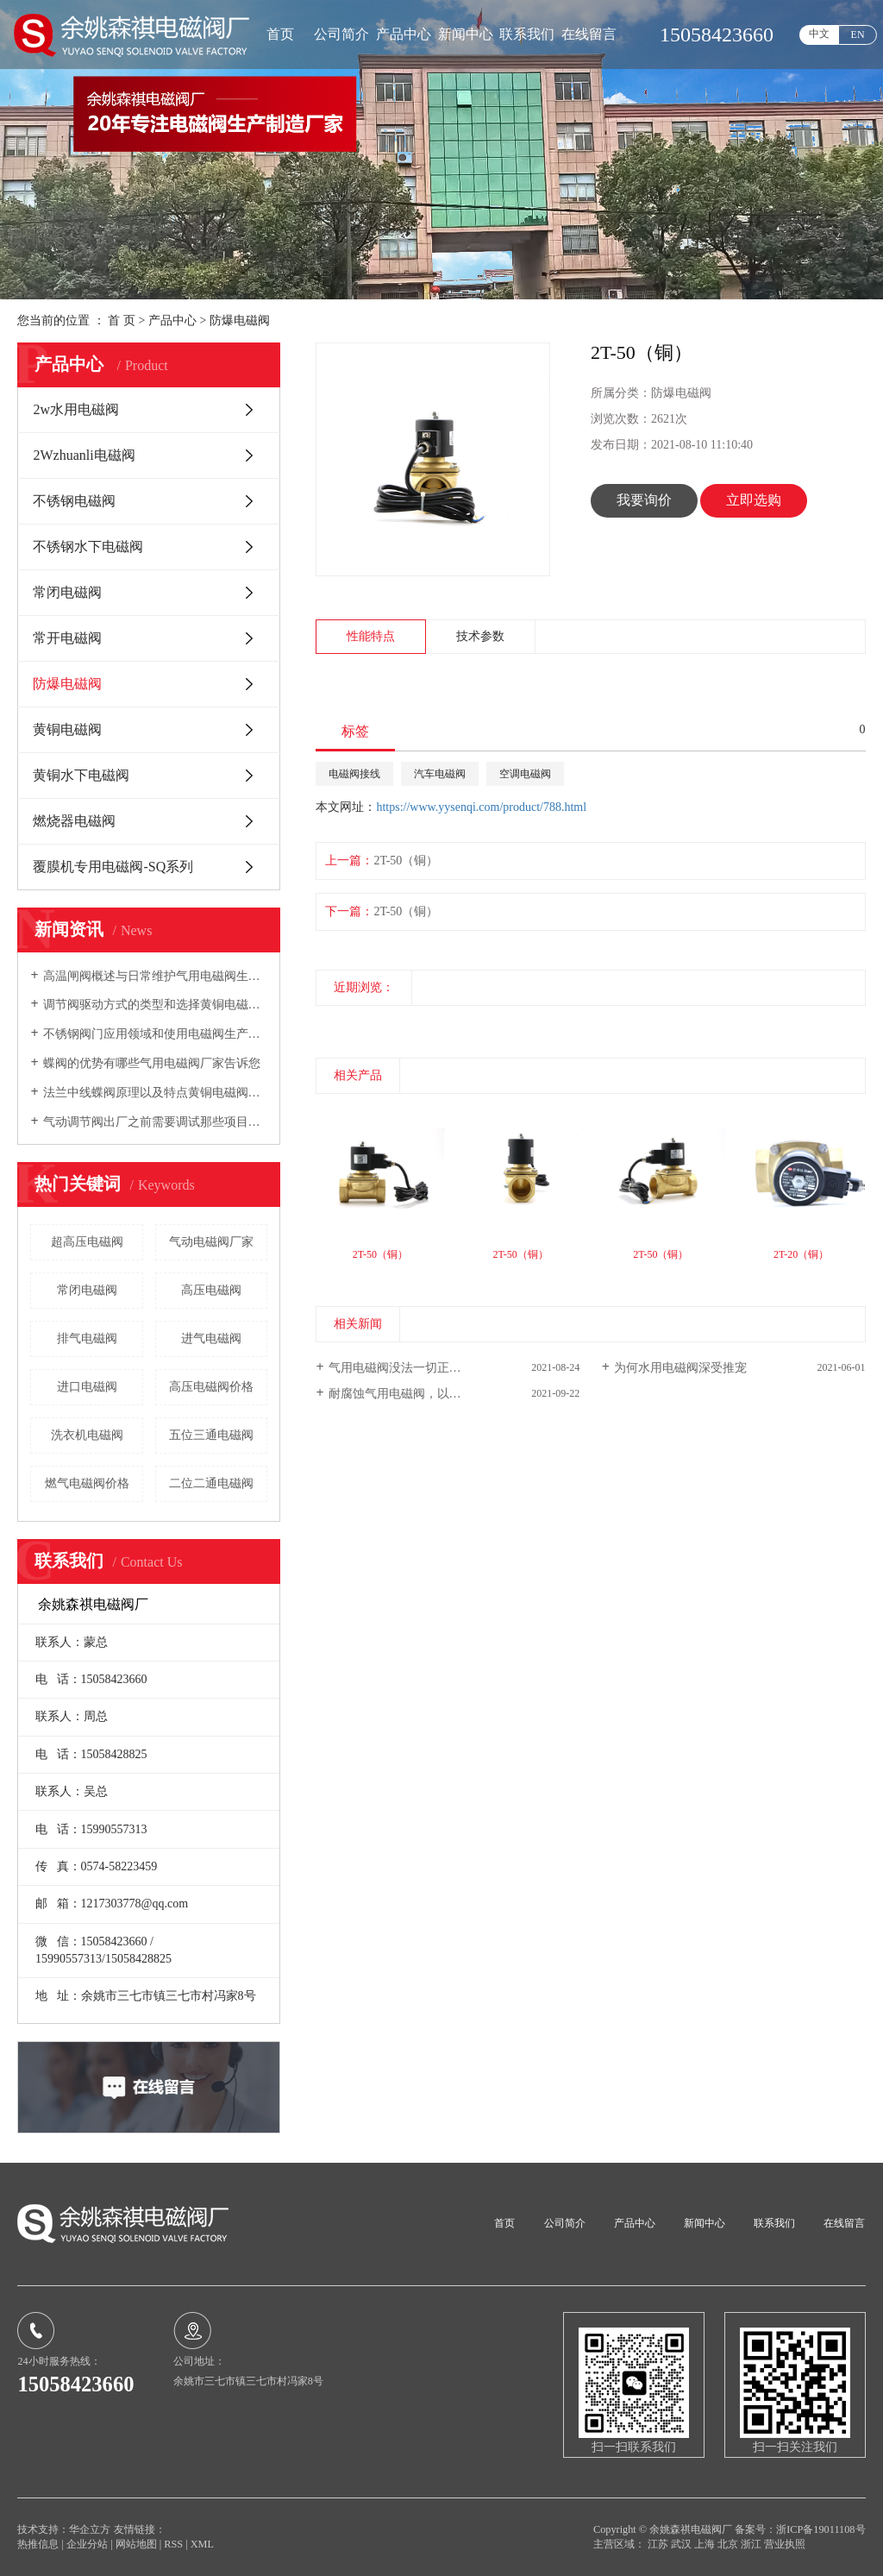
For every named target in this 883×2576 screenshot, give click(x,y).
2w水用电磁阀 (76, 409)
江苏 (659, 2544)
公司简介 (341, 34)
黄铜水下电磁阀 (81, 775)
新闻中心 (465, 34)
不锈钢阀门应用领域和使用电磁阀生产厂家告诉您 (155, 1033)
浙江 (752, 2544)
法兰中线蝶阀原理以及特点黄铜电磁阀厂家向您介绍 (155, 1092)
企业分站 (87, 2544)
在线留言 (589, 34)
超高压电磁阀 (87, 1241)
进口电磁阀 (87, 1386)
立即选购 (753, 500)
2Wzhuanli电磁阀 (84, 455)
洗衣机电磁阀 (87, 1435)
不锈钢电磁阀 (74, 500)
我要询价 (644, 500)
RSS (173, 2544)
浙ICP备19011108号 (820, 2529)
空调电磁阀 (525, 774)
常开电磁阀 (67, 638)
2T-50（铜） (405, 860)
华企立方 (89, 2529)
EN (858, 34)
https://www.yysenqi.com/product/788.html (481, 807)
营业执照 (784, 2544)
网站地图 (138, 2544)
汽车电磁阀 (440, 774)
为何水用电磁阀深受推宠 (680, 1367)
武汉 (682, 2544)
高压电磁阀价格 (211, 1386)
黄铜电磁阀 (67, 729)
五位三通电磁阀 (211, 1435)
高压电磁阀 (211, 1290)
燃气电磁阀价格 (87, 1483)
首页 (280, 34)
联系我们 (526, 34)
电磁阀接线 (354, 774)
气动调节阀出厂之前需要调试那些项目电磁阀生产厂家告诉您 (155, 1121)
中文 (819, 34)
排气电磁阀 (87, 1338)
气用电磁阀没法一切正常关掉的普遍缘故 (437, 1367)
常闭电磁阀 (67, 592)
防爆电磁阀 (240, 320)
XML (202, 2544)
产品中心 (403, 34)
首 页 (121, 320)
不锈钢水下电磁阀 (88, 546)
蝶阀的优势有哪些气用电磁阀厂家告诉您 (151, 1063)
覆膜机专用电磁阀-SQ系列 (113, 866)
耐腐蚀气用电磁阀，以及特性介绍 (419, 1393)
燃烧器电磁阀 (74, 821)
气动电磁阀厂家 (211, 1241)
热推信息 (38, 2544)
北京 (729, 2544)
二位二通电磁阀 (211, 1483)
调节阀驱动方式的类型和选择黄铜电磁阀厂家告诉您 (155, 1004)
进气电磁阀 (211, 1338)
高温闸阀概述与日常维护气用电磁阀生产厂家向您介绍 (155, 976)
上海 (705, 2544)
